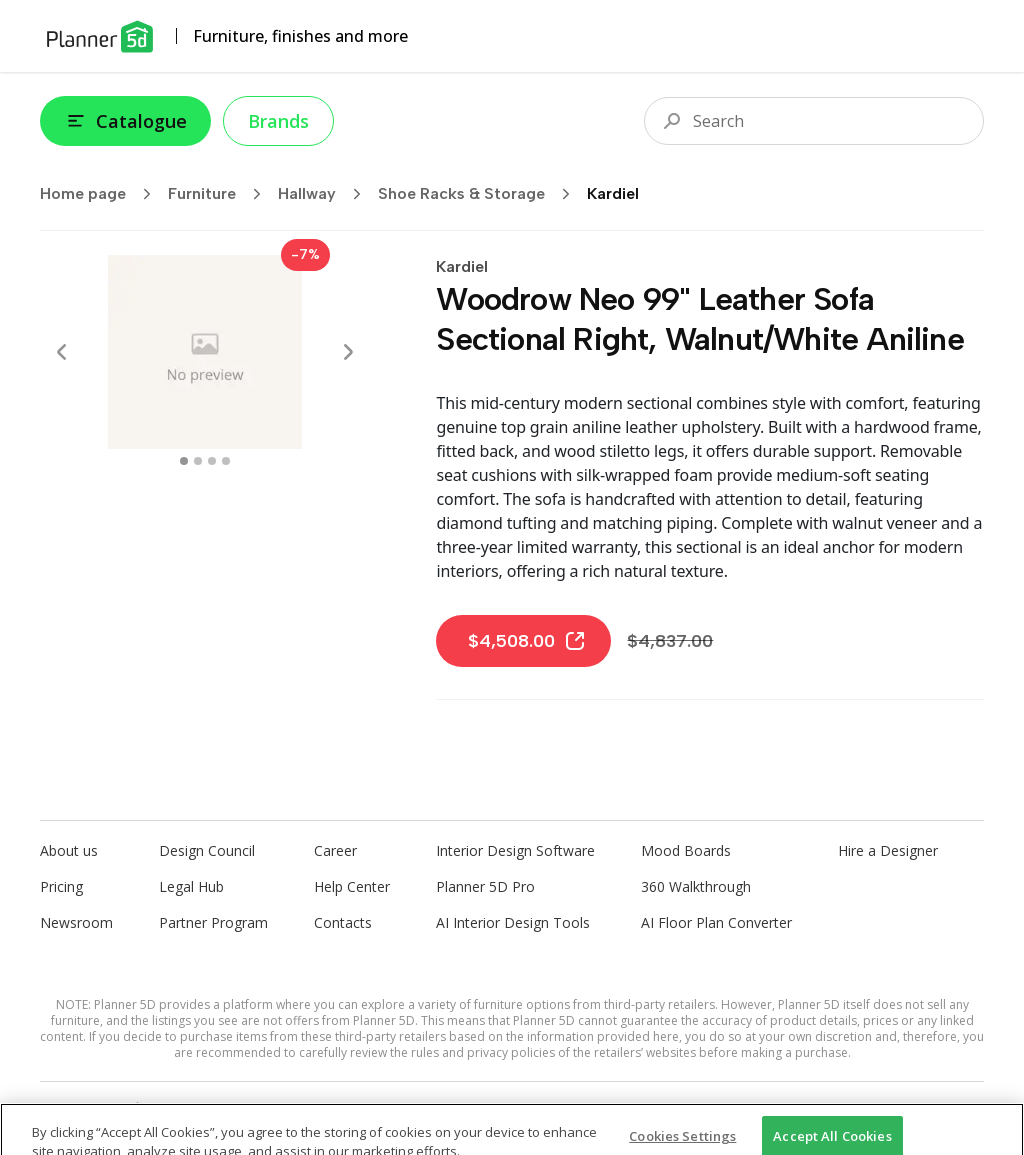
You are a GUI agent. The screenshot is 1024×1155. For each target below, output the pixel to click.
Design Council (207, 850)
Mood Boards (686, 850)
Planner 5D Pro (485, 886)
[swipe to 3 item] (226, 461)
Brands (278, 121)
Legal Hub (191, 886)
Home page (102, 194)
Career (335, 850)
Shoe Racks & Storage (480, 194)
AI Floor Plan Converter (716, 922)
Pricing (61, 886)
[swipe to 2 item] (212, 461)
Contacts (343, 922)
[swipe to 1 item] (198, 461)
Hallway (326, 194)
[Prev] (62, 352)
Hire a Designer (888, 850)
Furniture (221, 194)
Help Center (352, 886)
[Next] (348, 352)
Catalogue (125, 121)
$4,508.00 (527, 641)
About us (69, 850)
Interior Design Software (515, 850)
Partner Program (213, 922)
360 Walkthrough (696, 886)
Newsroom (76, 922)
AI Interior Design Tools (513, 922)
